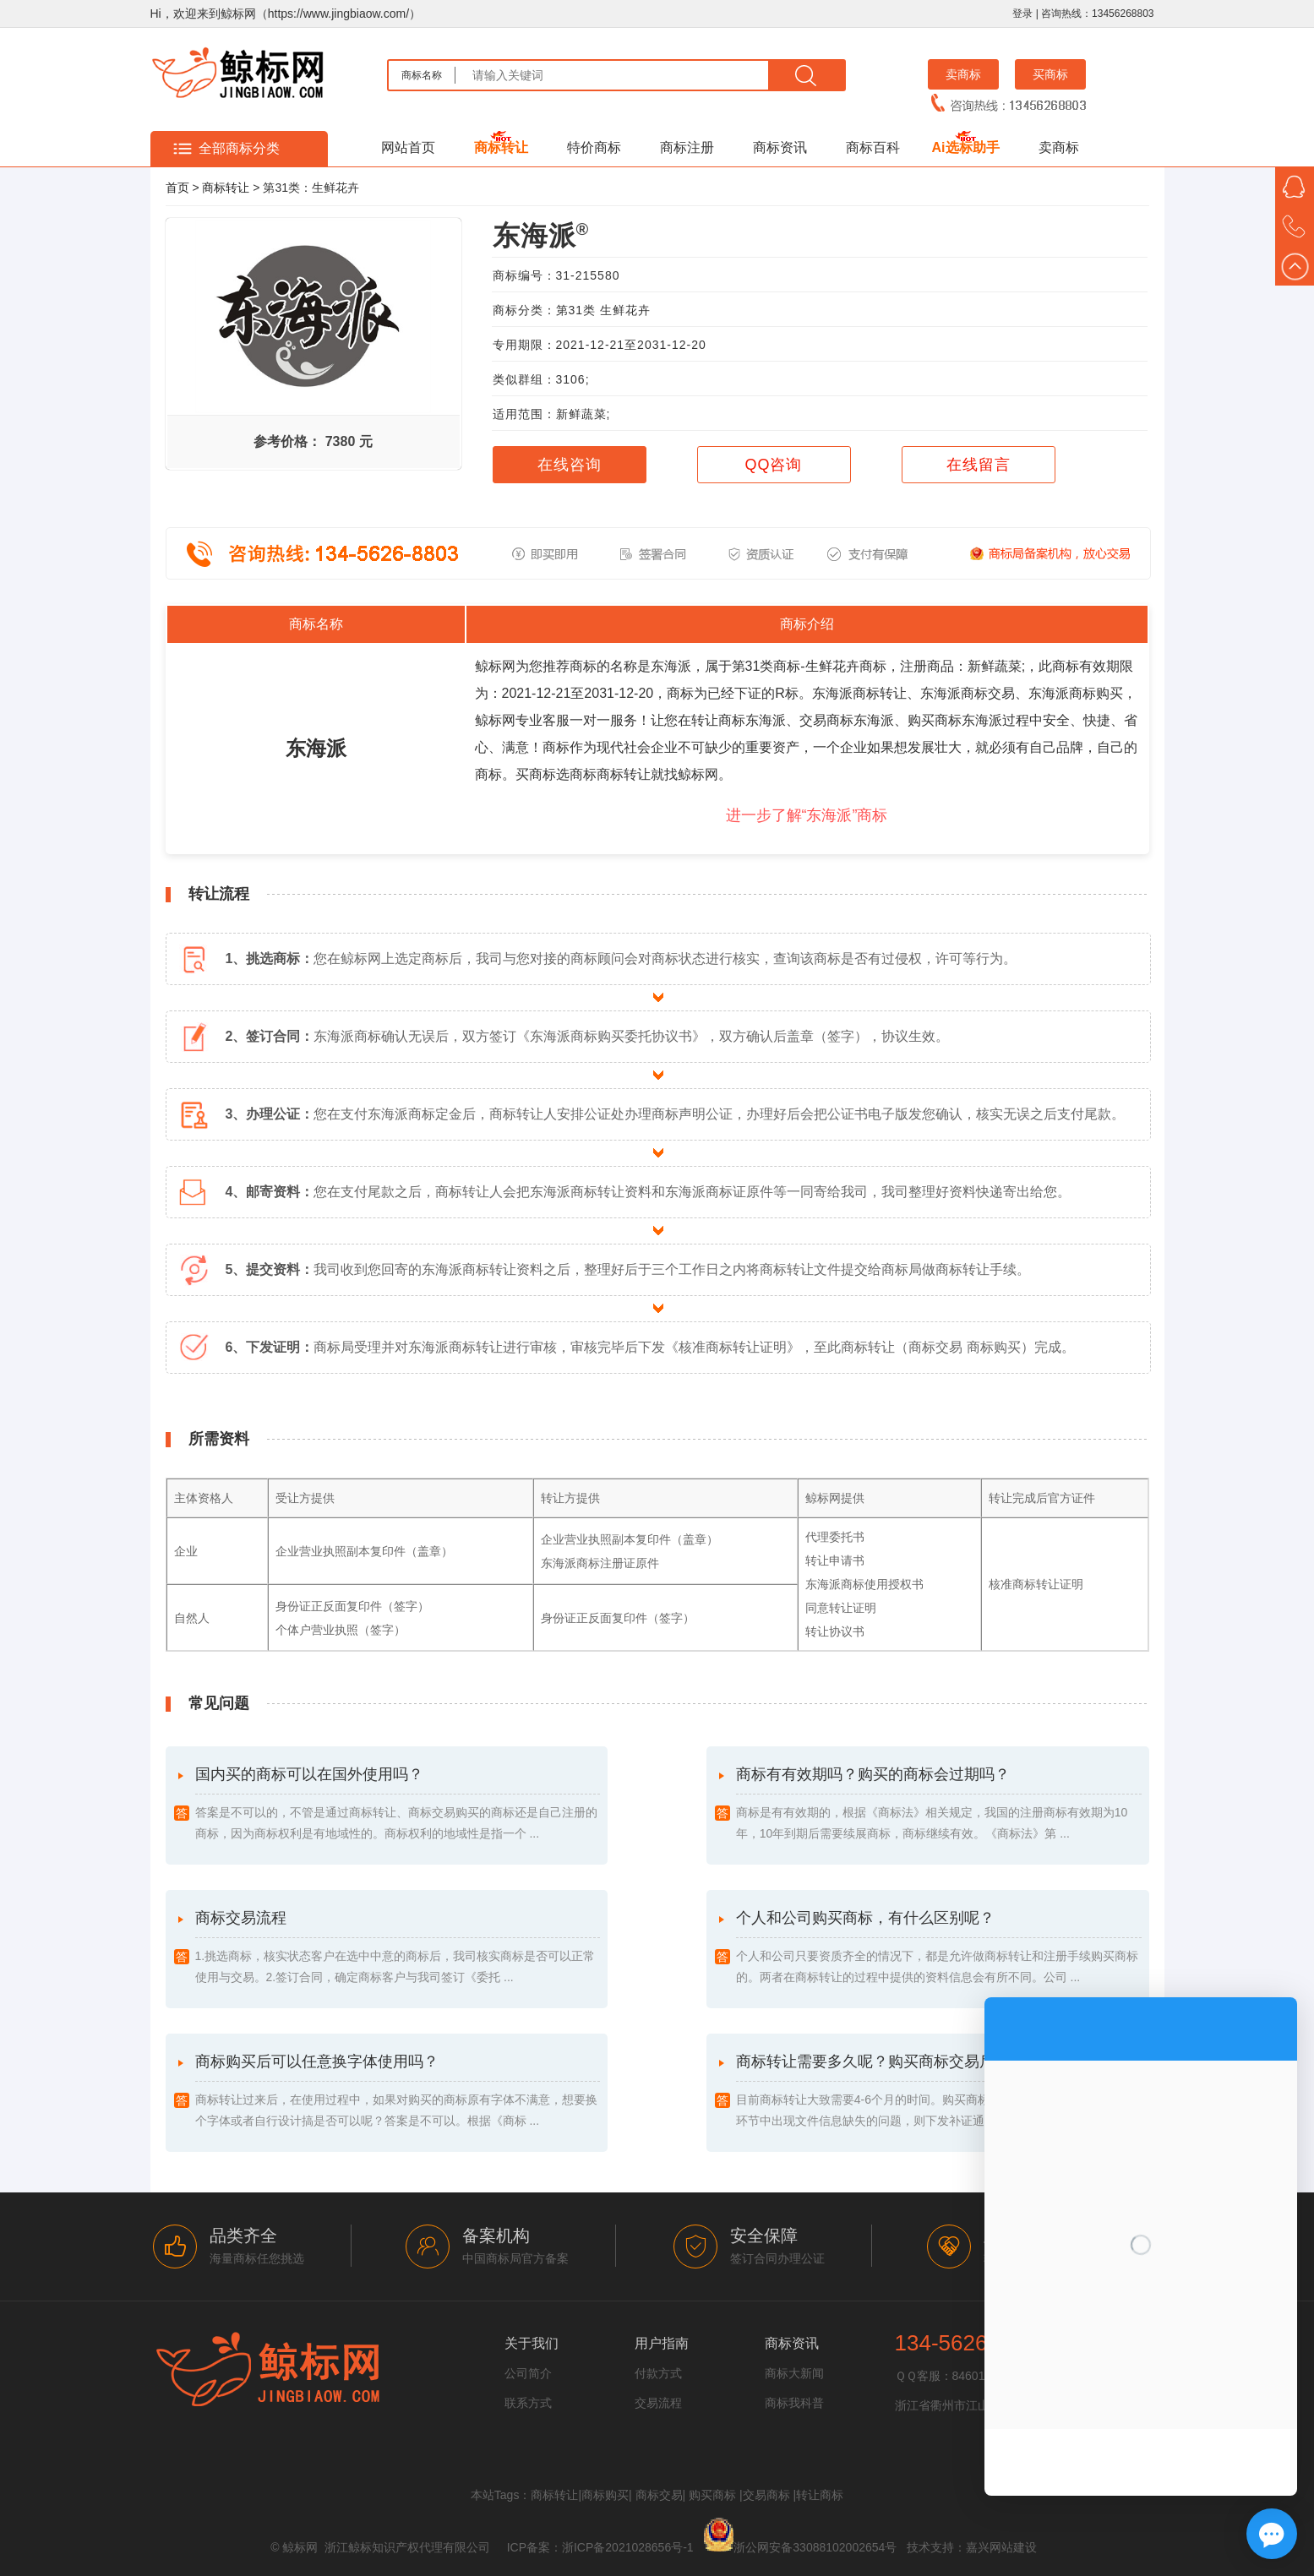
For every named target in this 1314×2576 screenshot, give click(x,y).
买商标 (1050, 74)
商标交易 (659, 2495)
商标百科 (873, 147)
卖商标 (963, 74)
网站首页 (408, 147)
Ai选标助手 (966, 147)
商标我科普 (794, 2403)
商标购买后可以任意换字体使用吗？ (398, 2092)
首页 (177, 187)
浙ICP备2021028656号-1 (628, 2547)
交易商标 (766, 2495)
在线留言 (978, 464)
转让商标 (819, 2495)
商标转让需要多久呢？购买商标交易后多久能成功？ (939, 2092)
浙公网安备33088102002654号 (815, 2547)
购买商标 (712, 2495)
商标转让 (501, 147)
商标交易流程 (398, 1948)
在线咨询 (569, 464)
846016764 (981, 2376)
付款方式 (658, 2373)
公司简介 (528, 2373)
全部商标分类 (239, 148)
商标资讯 (780, 147)
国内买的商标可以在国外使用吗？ (398, 1805)
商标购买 (605, 2495)
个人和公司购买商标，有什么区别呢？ (939, 1948)
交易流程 (658, 2403)
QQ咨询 (773, 464)
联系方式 (528, 2403)
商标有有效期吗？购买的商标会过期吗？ (939, 1805)
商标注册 (687, 147)
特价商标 (594, 147)
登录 (1022, 13)
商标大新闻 (794, 2373)
